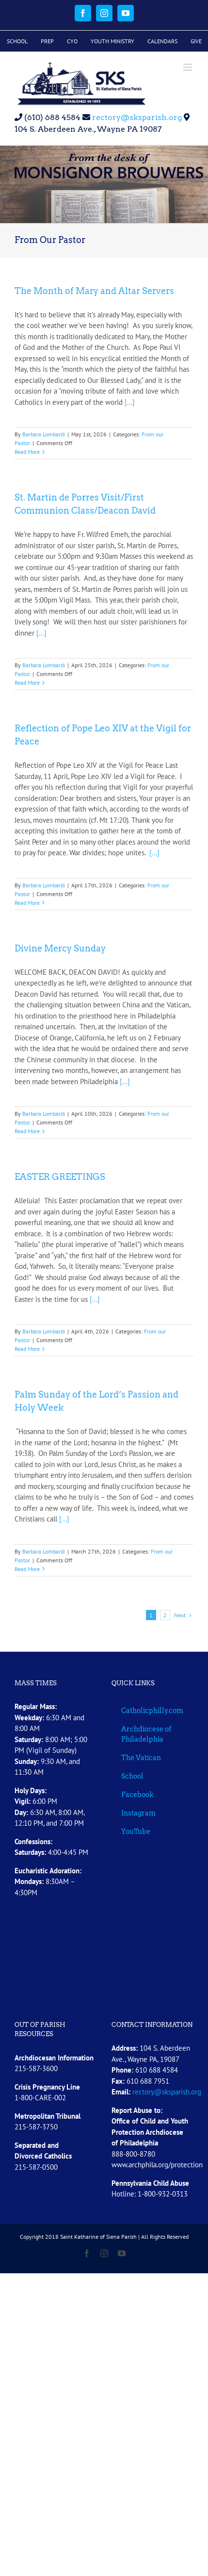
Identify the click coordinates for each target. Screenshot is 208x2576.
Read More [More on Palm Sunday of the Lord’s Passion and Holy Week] (27, 1569)
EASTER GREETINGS (60, 1177)
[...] (129, 402)
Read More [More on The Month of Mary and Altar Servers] (27, 451)
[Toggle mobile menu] (188, 67)
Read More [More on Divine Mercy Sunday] (27, 1131)
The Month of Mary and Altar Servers (94, 291)
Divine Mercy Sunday (60, 948)
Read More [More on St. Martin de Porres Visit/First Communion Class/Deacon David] (27, 682)
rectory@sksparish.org (136, 117)
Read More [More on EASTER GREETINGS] (27, 1348)
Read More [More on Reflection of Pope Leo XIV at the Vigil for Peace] (27, 902)
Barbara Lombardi (43, 434)
